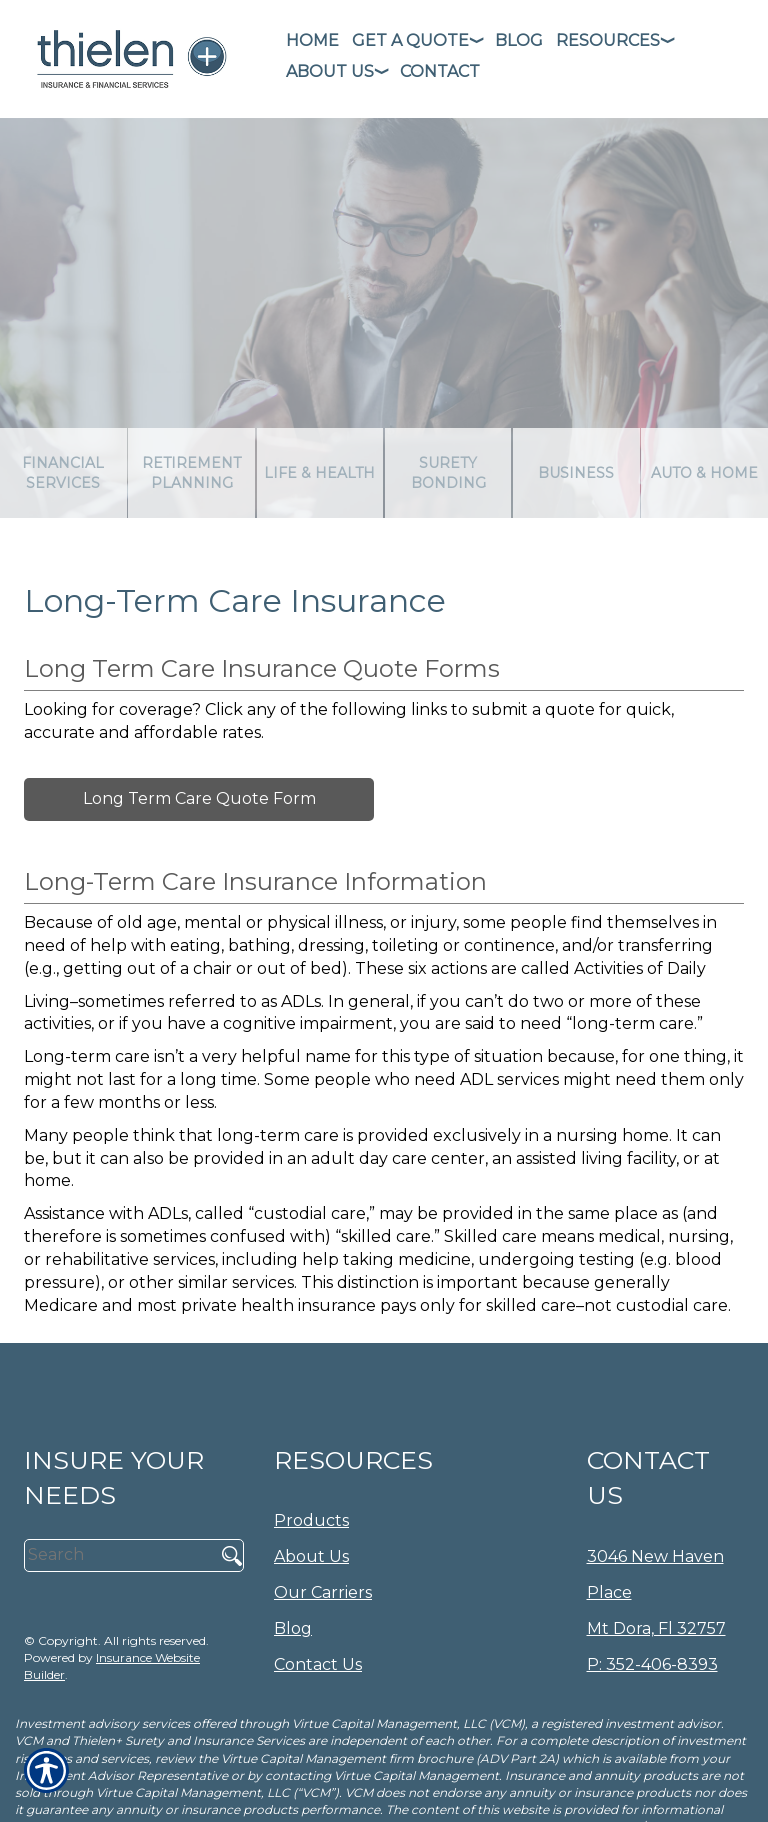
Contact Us (318, 1664)
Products (311, 1520)
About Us (311, 1556)
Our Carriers (323, 1592)
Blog (293, 1628)
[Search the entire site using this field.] (117, 1555)
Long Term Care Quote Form (199, 798)
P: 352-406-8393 (652, 1664)
